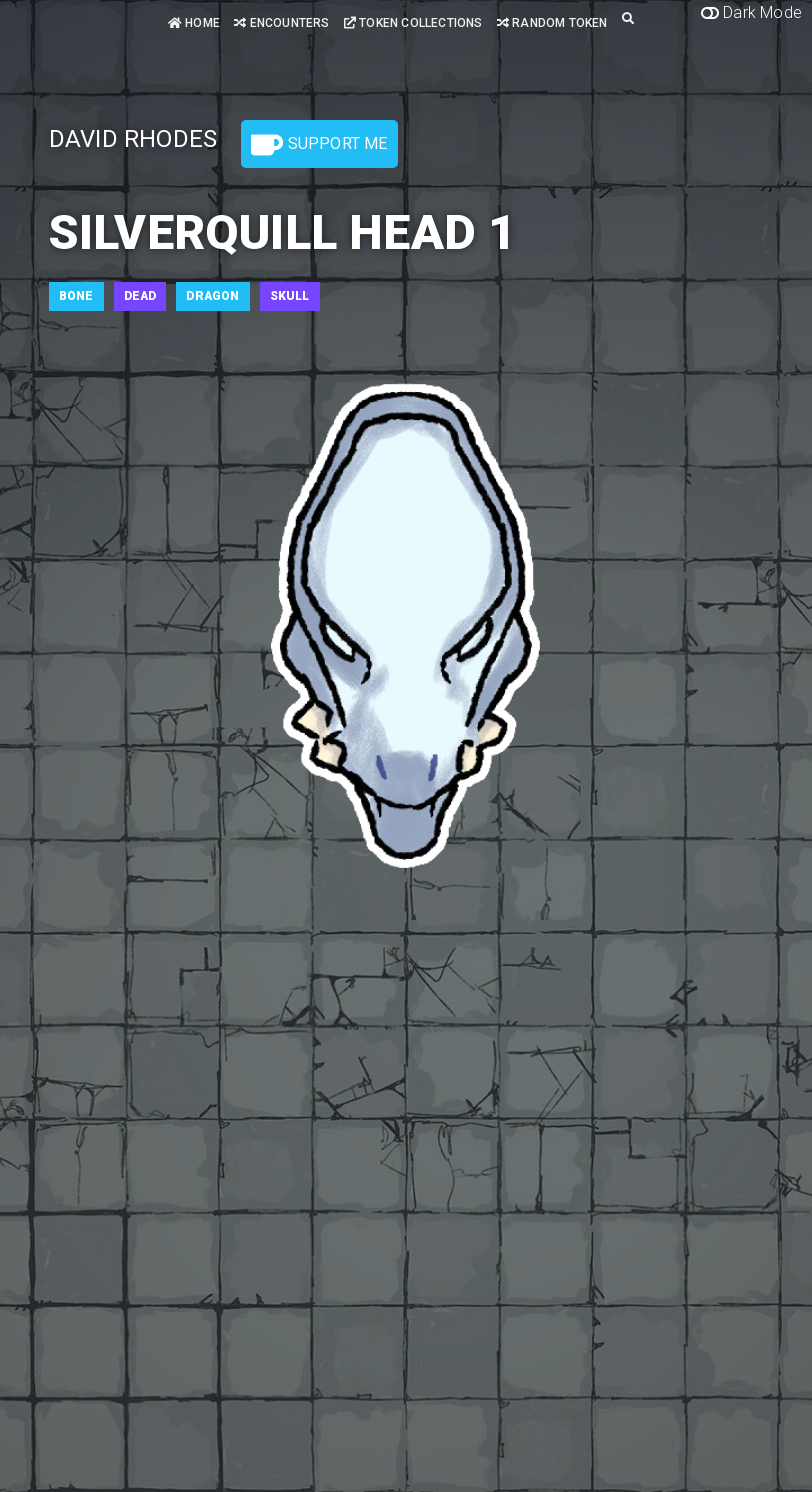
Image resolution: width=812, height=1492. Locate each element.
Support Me (319, 145)
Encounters (281, 23)
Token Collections (413, 23)
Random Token (552, 23)
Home (194, 23)
